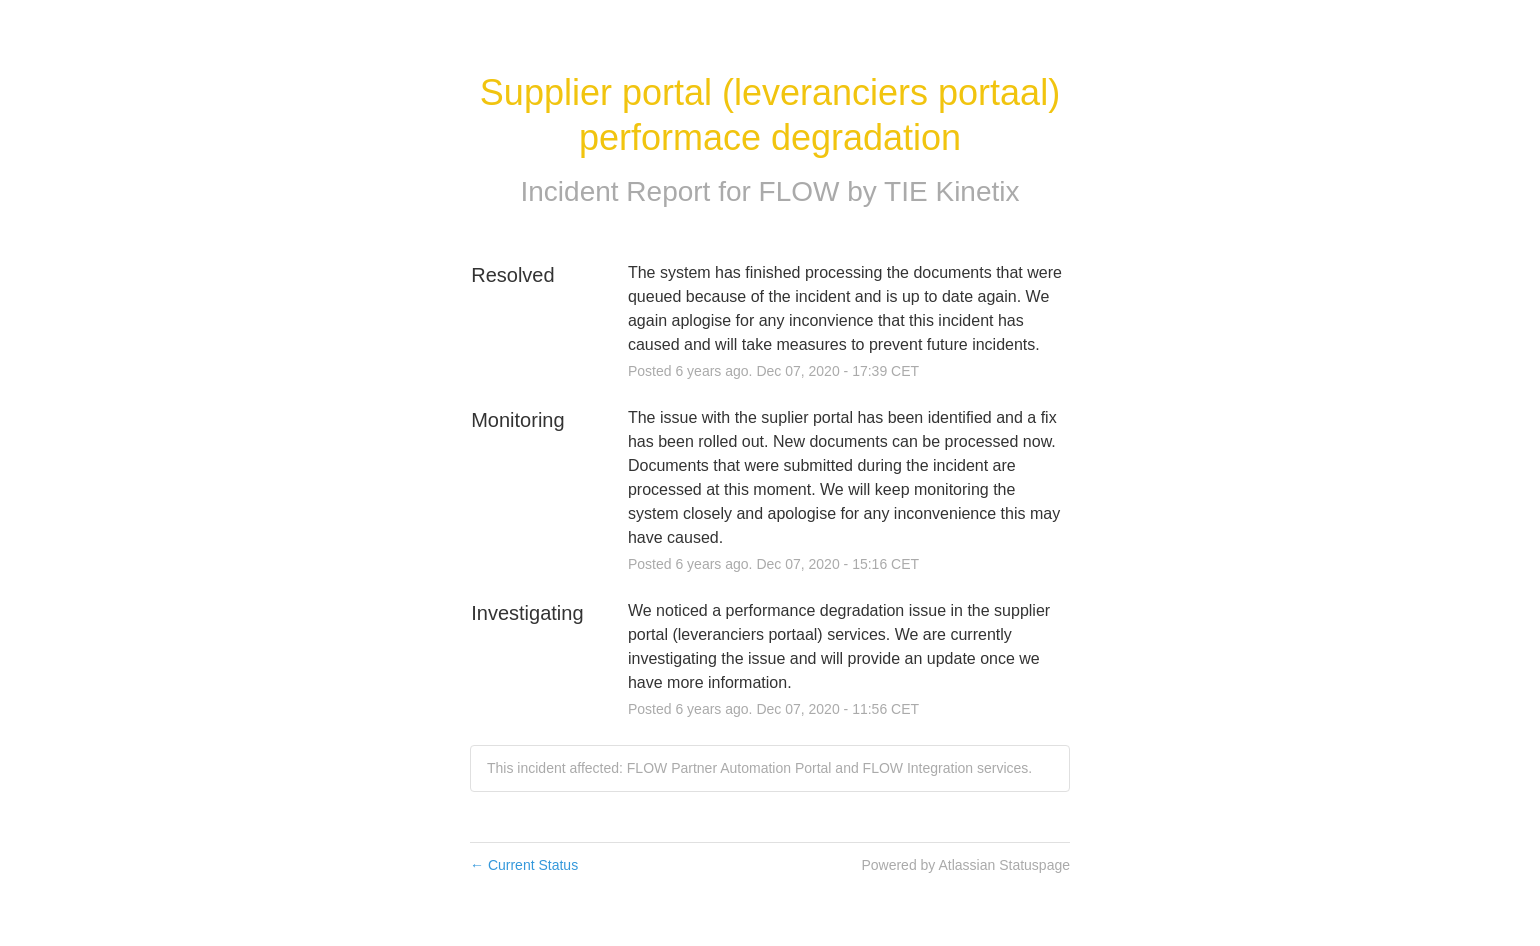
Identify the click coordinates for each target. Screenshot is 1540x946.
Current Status (524, 865)
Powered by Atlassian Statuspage (965, 865)
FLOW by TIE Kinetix (889, 191)
